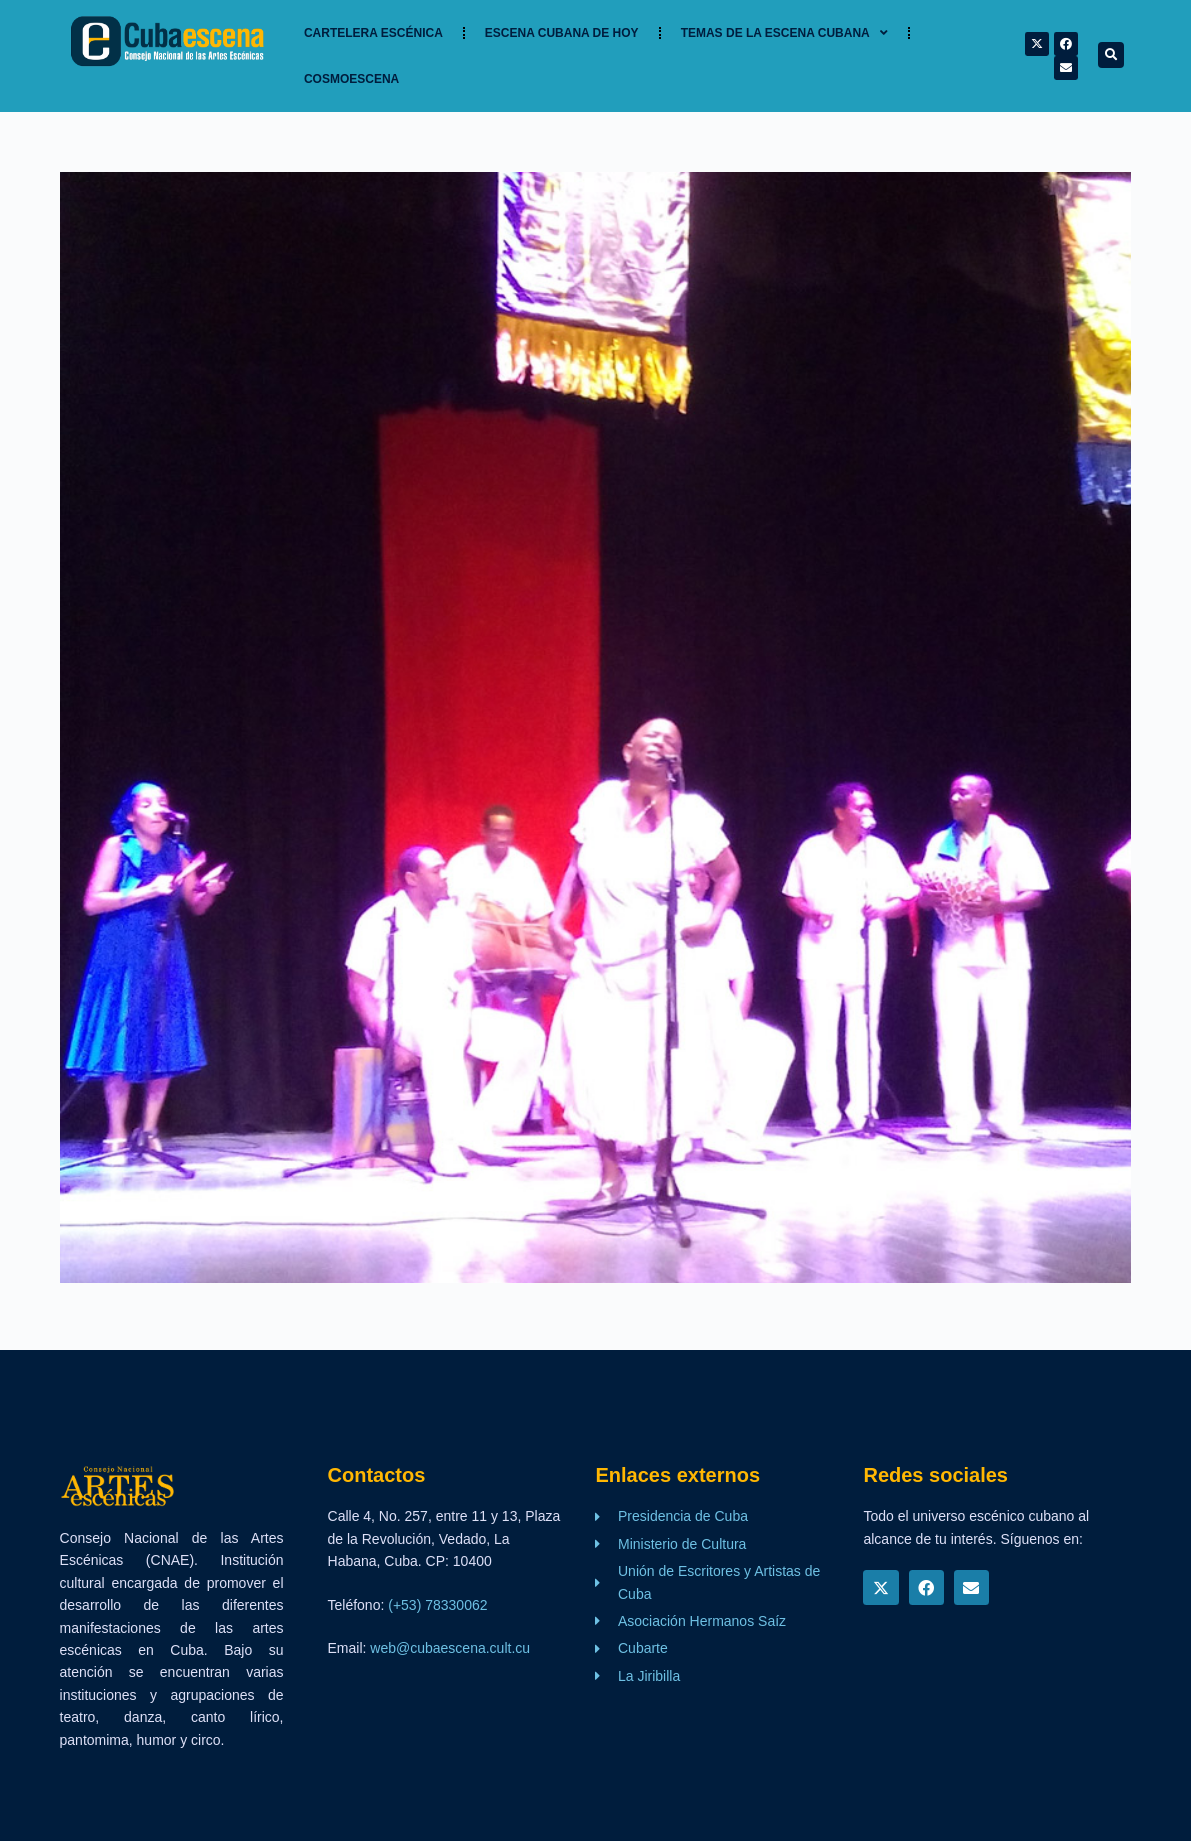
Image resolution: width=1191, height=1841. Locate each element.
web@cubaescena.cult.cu (450, 1648)
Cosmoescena (351, 79)
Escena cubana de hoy (562, 33)
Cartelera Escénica (373, 33)
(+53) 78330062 (437, 1605)
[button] (1111, 55)
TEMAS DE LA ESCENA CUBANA (784, 33)
